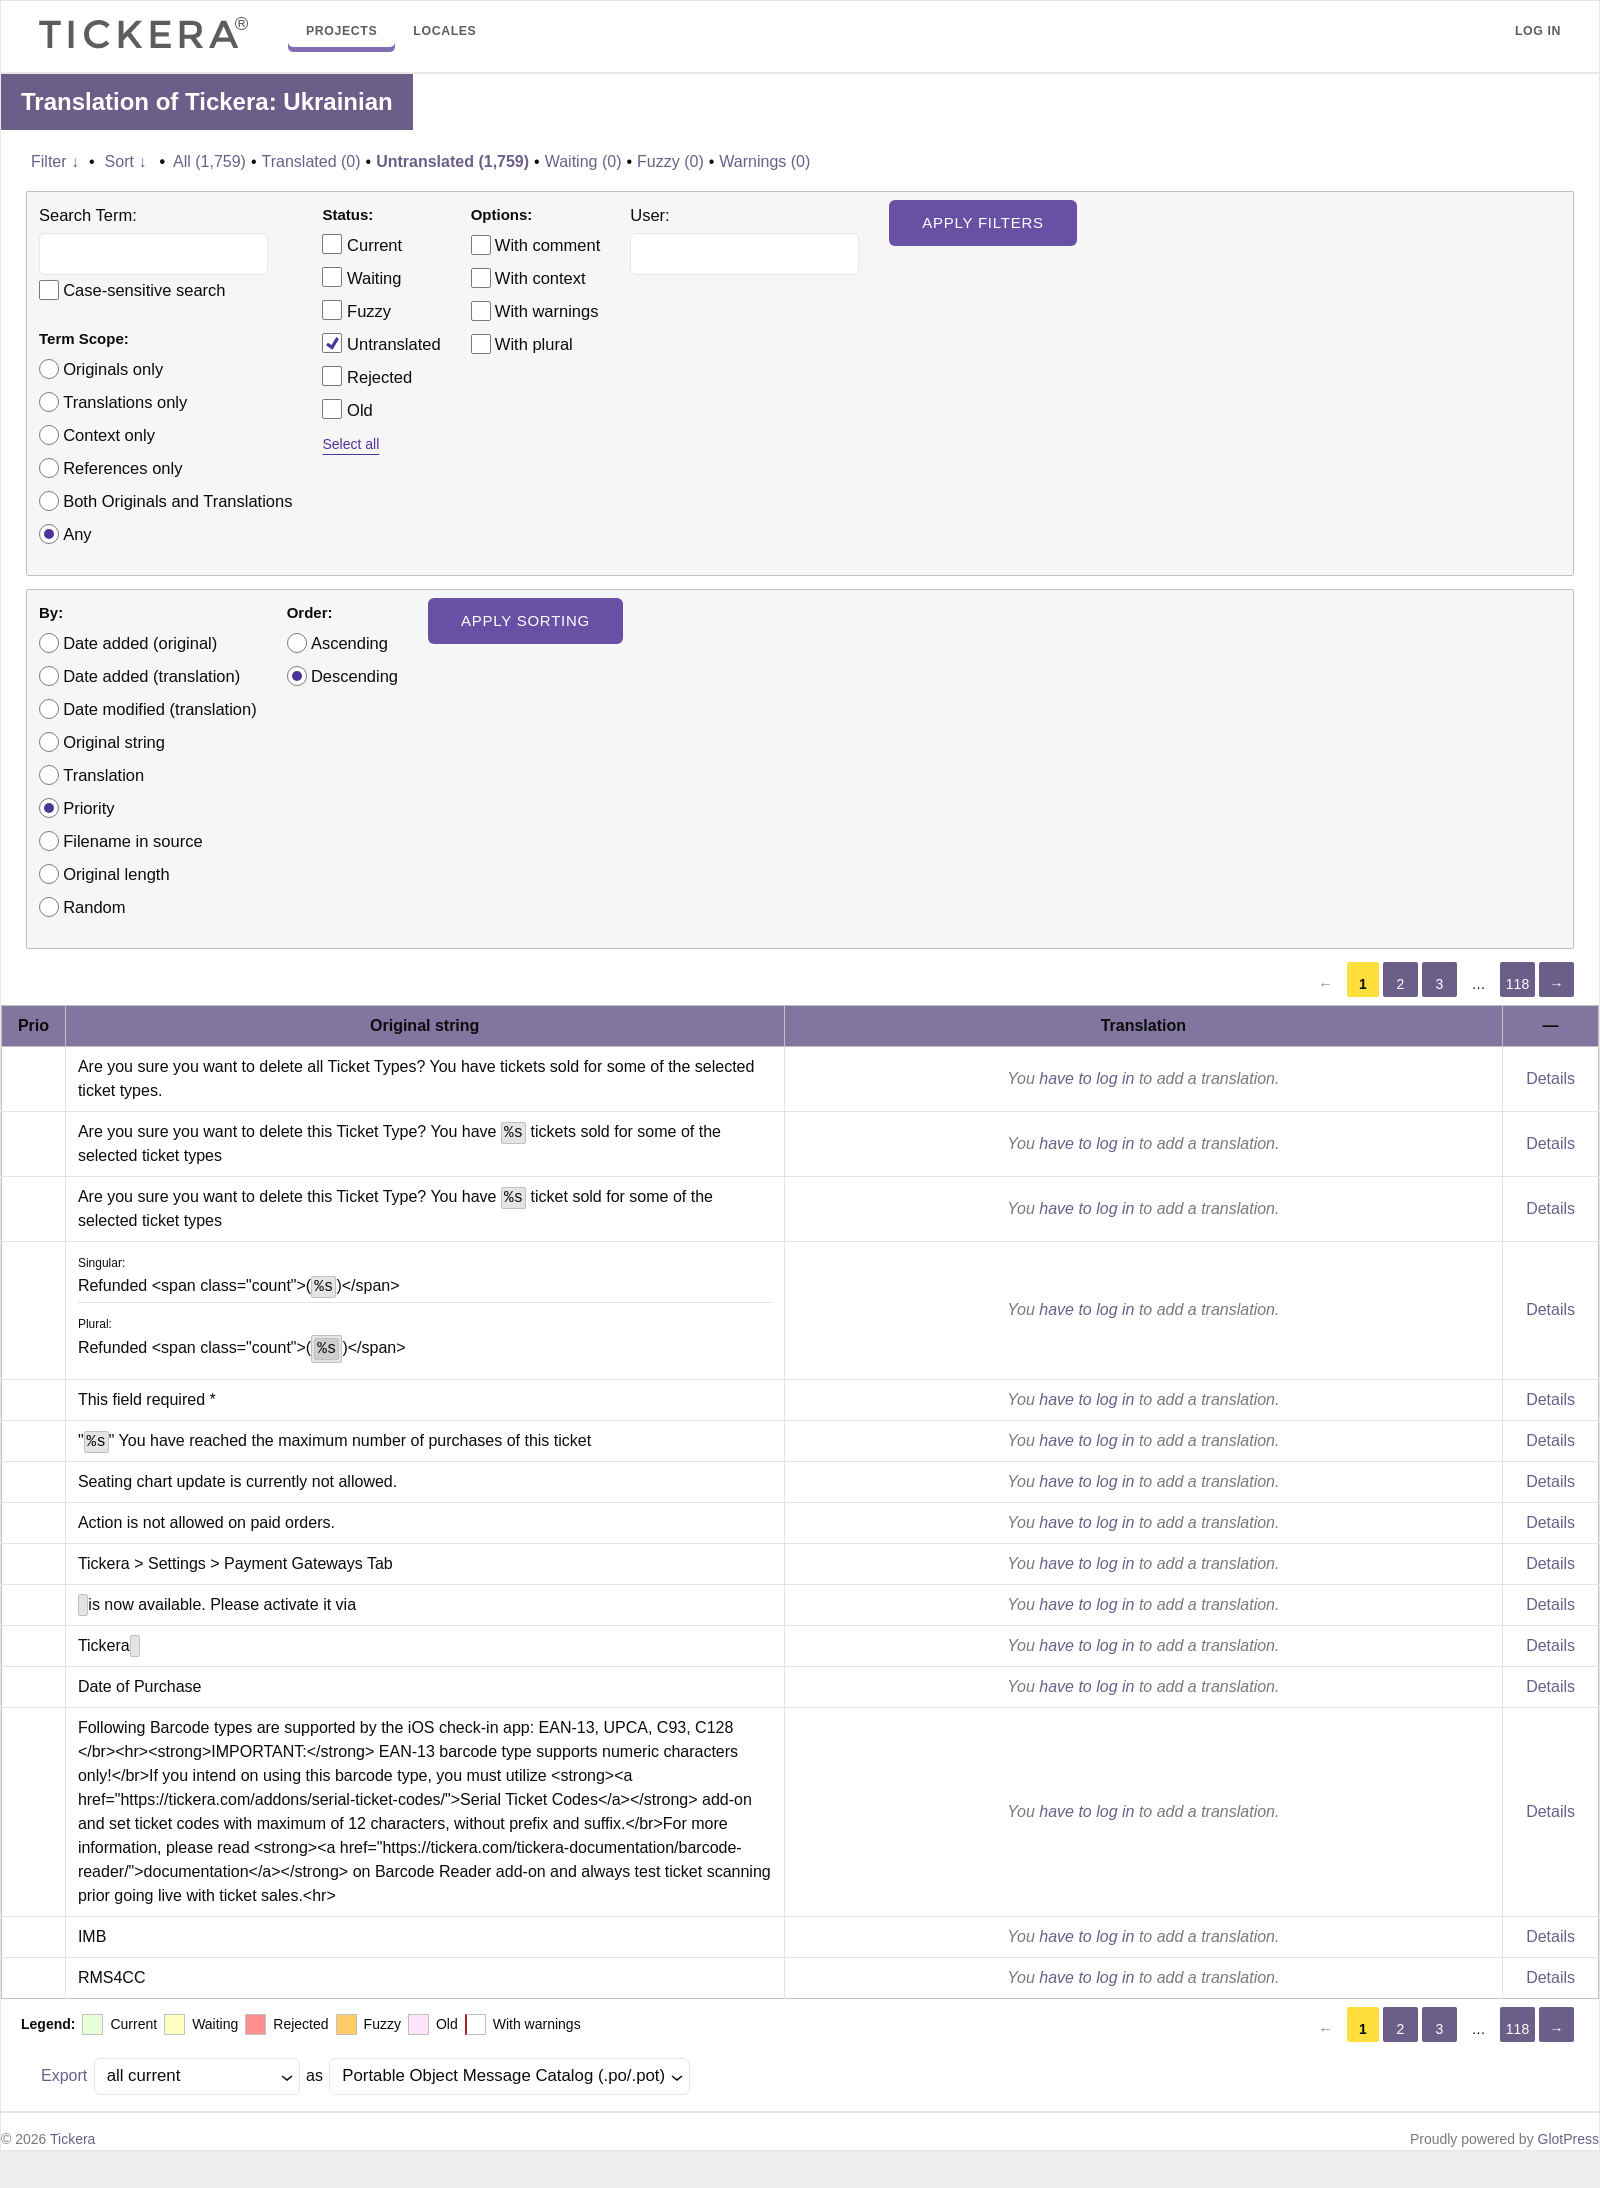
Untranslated (381, 343)
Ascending (349, 643)
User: (649, 215)
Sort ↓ (126, 161)
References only (122, 468)
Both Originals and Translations (177, 501)
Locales (444, 31)
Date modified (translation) (160, 709)
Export (64, 2075)
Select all (350, 444)
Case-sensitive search (144, 290)
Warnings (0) (764, 161)
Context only (109, 435)
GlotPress (1568, 2139)
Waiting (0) (583, 161)
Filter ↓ (55, 161)
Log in (1538, 31)
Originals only (113, 369)
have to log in (1086, 1078)
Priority (88, 808)
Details (1550, 1078)
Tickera (72, 2139)
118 (1517, 984)
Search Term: (88, 215)
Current (362, 244)
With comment (547, 245)
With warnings (547, 311)
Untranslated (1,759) (452, 161)
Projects (341, 31)
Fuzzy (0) (670, 161)
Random (94, 907)
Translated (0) (311, 161)
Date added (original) (140, 643)
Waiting (361, 277)
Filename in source (132, 841)
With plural (534, 344)
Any (77, 534)
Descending (354, 676)
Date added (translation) (151, 676)
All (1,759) (209, 161)
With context (540, 278)
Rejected (367, 376)
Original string (114, 742)
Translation (103, 775)
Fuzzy (356, 310)
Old (347, 409)
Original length (116, 874)
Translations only (125, 402)
